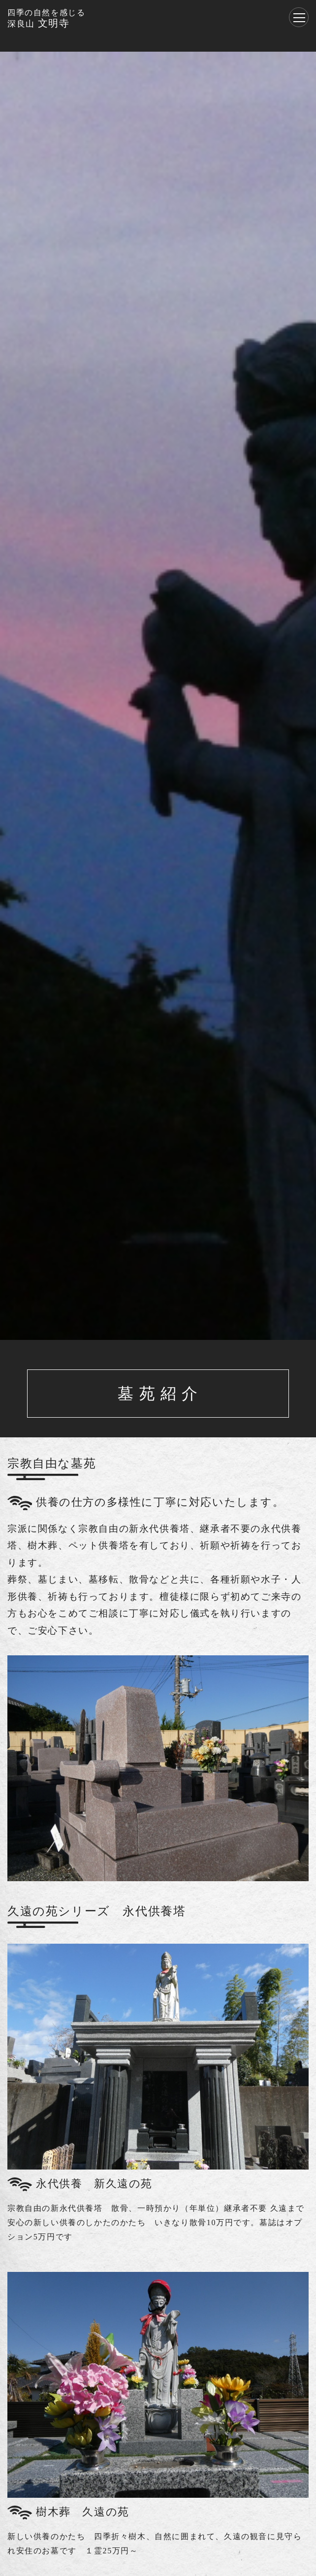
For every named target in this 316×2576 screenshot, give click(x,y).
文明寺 (46, 18)
